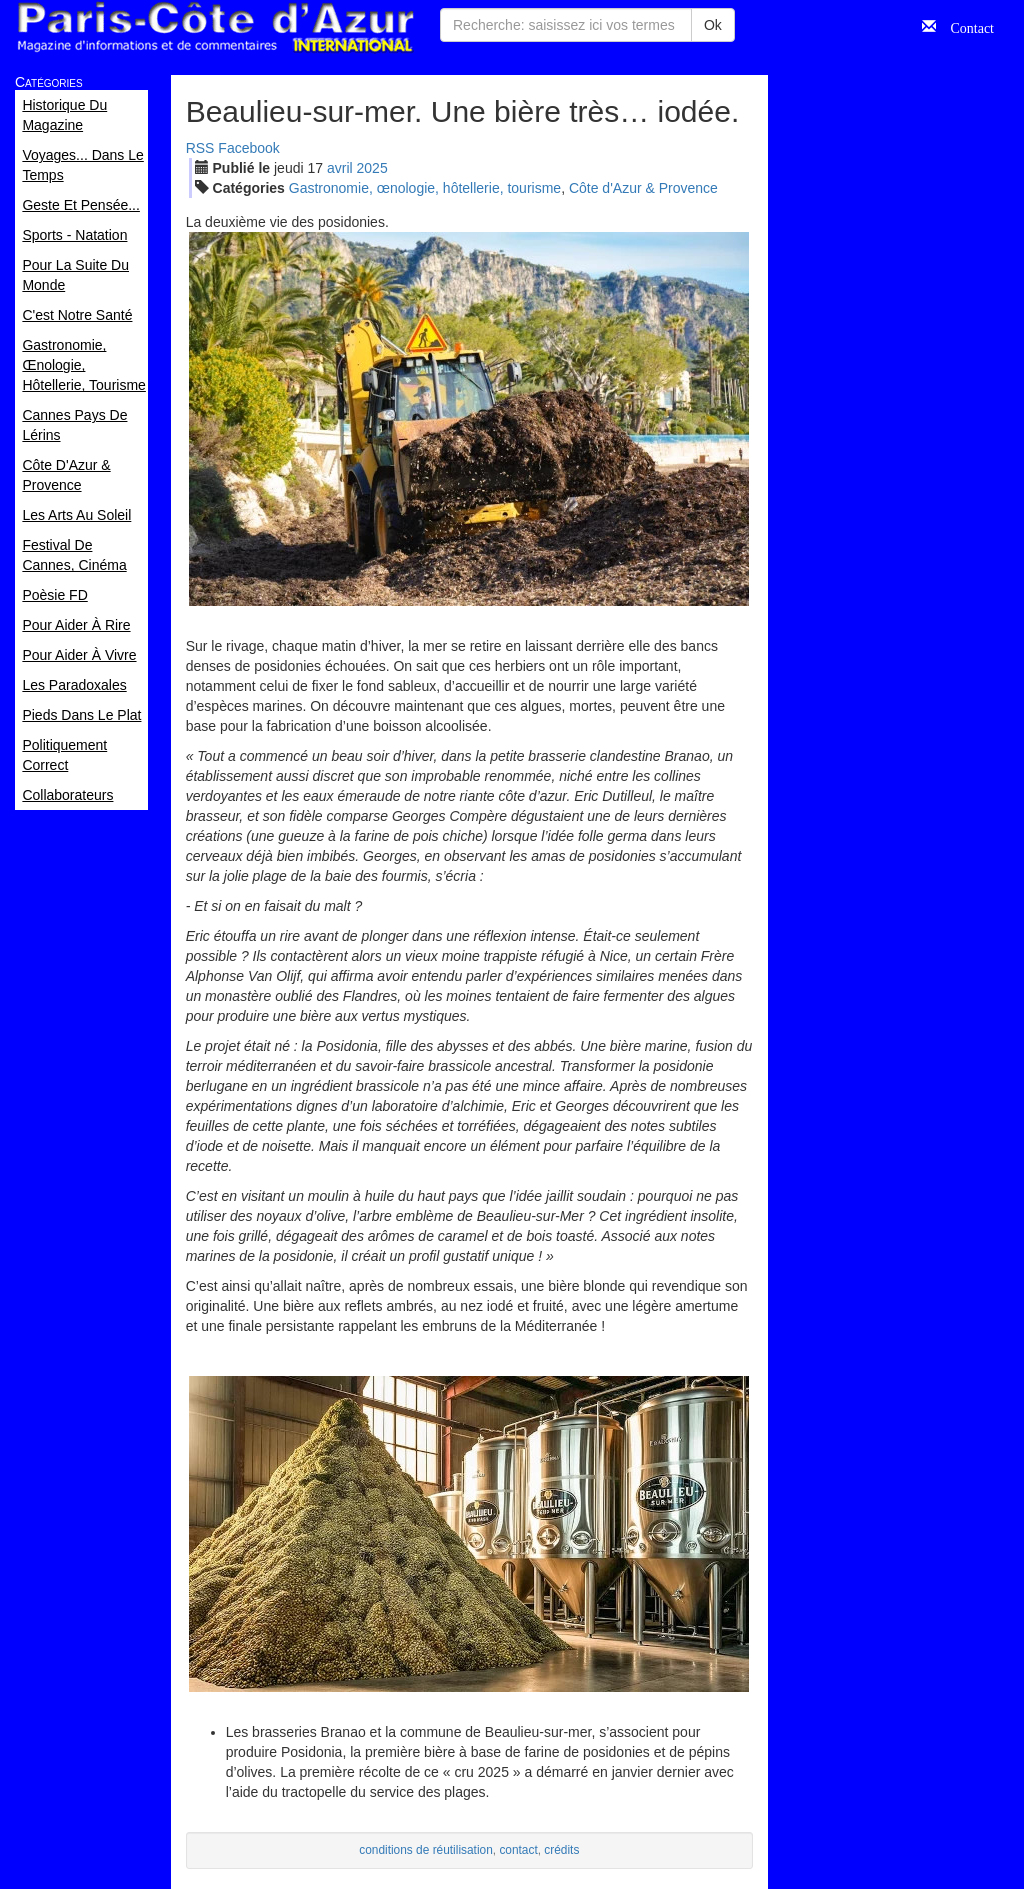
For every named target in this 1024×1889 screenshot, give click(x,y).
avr (340, 168)
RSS (200, 148)
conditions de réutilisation (426, 1850)
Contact (965, 26)
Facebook (248, 148)
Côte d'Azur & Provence (643, 188)
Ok (713, 25)
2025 (372, 168)
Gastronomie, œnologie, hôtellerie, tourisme (425, 188)
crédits (561, 1850)
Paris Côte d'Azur (215, 27)
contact (518, 1850)
